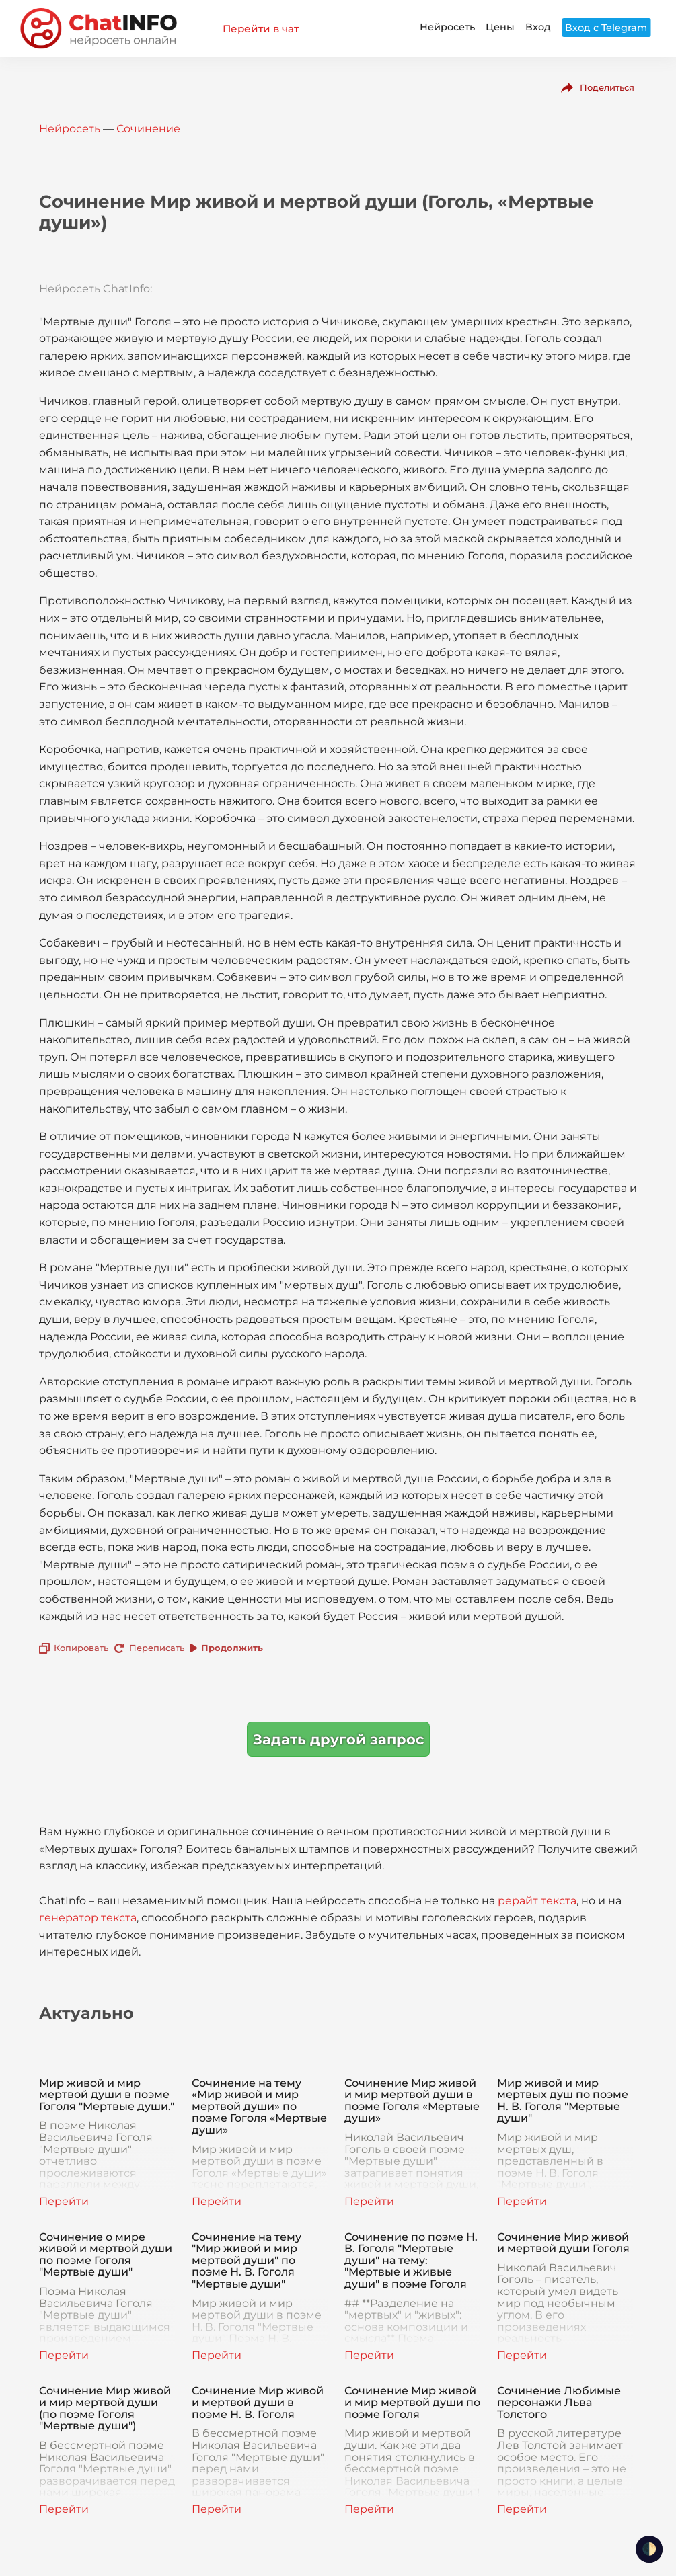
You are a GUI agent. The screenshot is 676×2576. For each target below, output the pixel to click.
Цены (500, 27)
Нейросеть (447, 27)
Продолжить (232, 1647)
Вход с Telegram (606, 28)
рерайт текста (537, 1900)
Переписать (156, 1647)
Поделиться (607, 87)
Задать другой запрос (338, 1739)
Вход (538, 27)
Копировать (81, 1647)
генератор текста (88, 1917)
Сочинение (148, 128)
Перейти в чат (261, 28)
